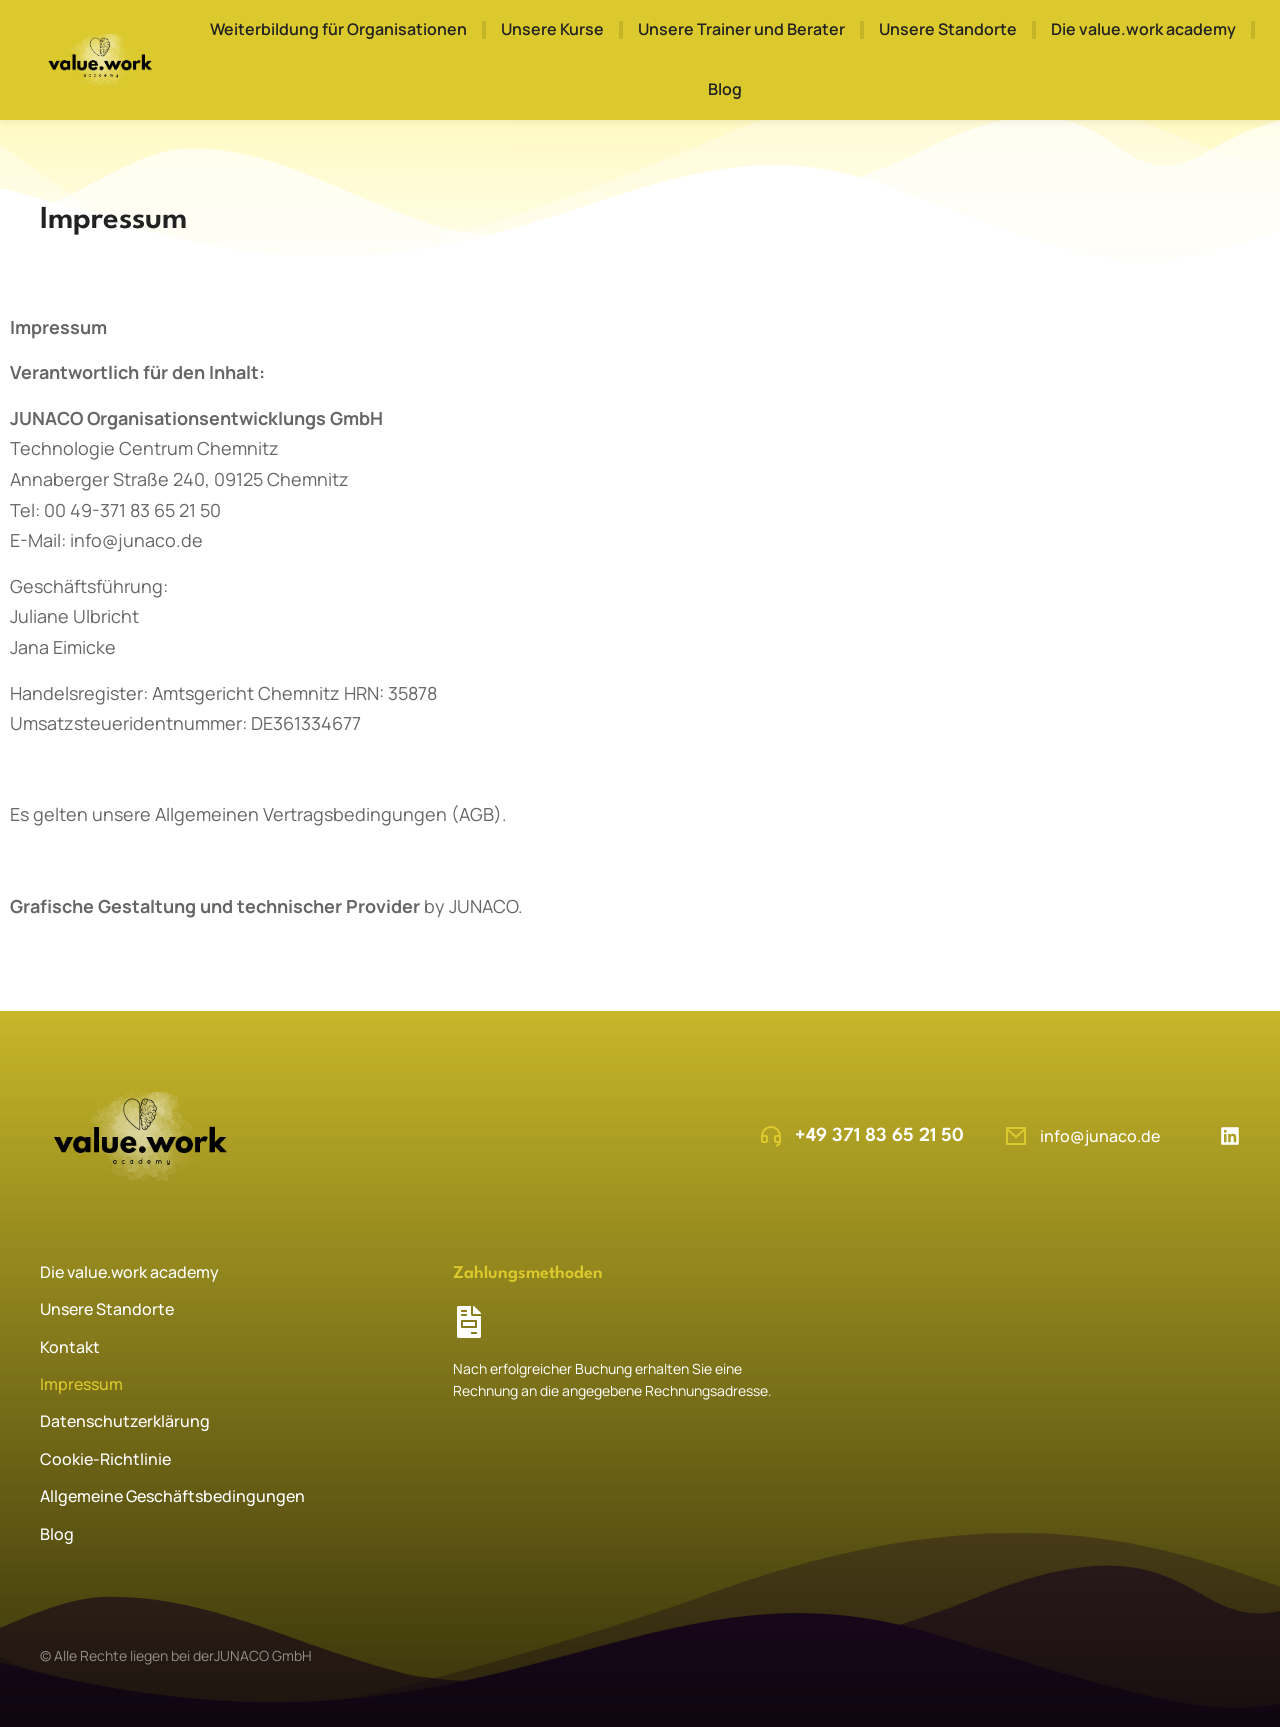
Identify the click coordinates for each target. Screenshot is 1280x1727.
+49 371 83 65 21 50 (879, 1136)
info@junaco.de (1100, 1136)
